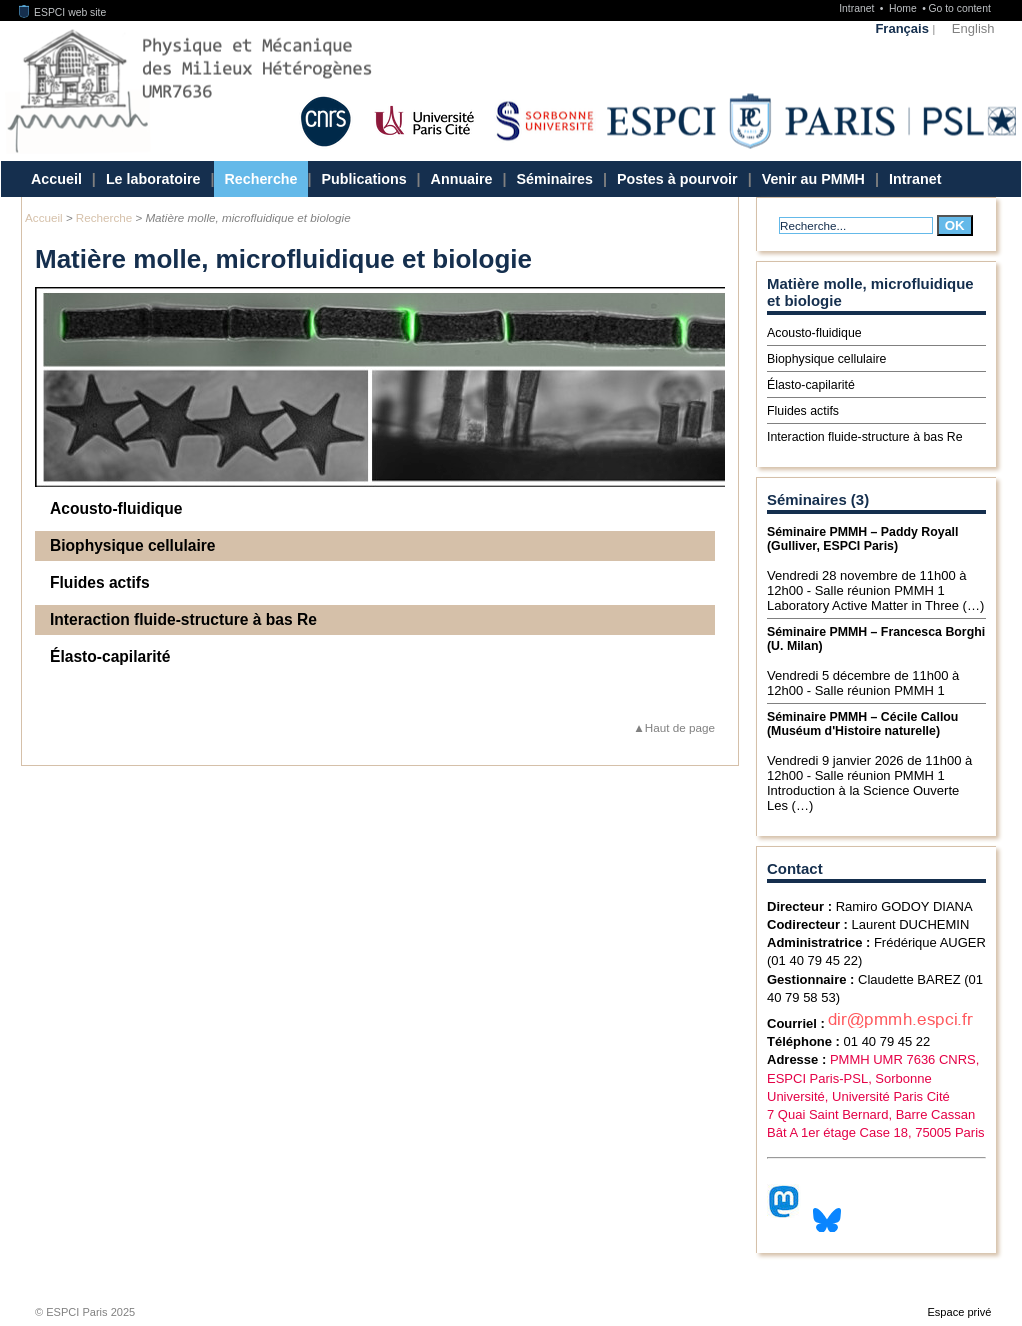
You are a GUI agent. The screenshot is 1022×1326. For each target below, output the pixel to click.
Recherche (260, 179)
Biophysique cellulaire (133, 545)
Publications (364, 179)
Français (901, 28)
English (973, 28)
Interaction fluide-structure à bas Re (183, 619)
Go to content (959, 8)
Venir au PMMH (813, 179)
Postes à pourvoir (677, 179)
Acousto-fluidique (116, 508)
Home (904, 8)
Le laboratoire (153, 179)
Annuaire (462, 179)
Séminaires (555, 179)
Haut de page (680, 727)
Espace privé (959, 1312)
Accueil (56, 179)
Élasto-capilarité (110, 656)
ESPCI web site (63, 12)
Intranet (858, 8)
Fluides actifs (100, 582)
